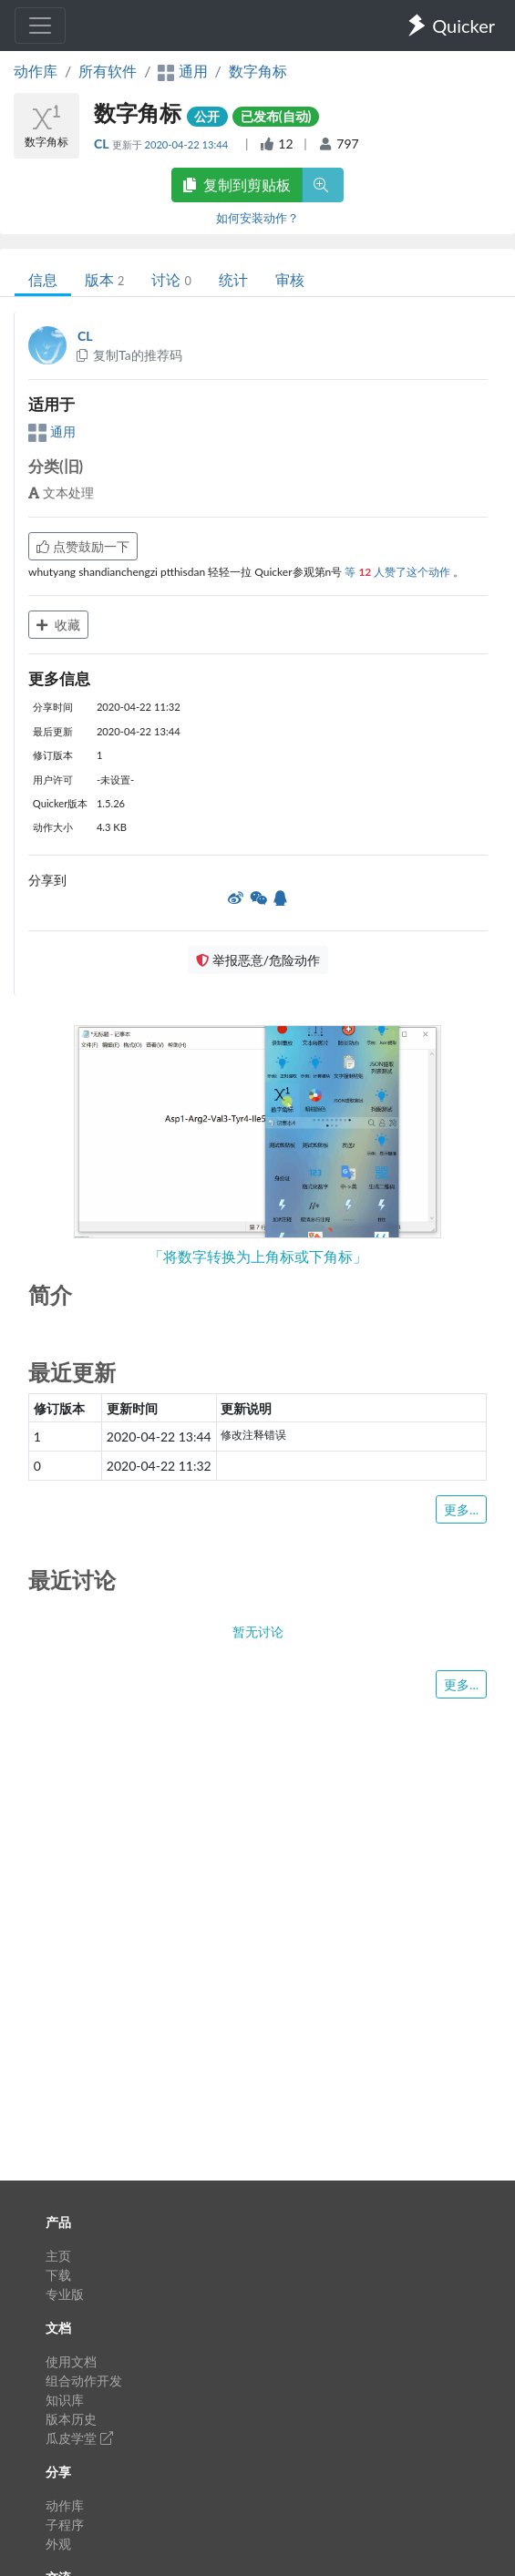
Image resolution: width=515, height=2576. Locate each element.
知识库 (65, 2399)
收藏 (58, 624)
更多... (461, 1509)
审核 (289, 279)
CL (103, 143)
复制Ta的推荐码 (128, 355)
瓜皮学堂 (79, 2438)
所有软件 (107, 70)
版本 (104, 279)
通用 (52, 431)
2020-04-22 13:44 (187, 144)
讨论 (171, 279)
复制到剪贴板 (237, 184)
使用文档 (71, 2361)
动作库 (35, 70)
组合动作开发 (84, 2380)
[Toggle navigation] (40, 25)
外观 (58, 2543)
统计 (233, 279)
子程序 (65, 2524)
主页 (58, 2255)
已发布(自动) (276, 116)
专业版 (65, 2294)
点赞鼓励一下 (82, 546)
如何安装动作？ (257, 217)
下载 (58, 2275)
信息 (42, 279)
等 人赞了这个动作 (399, 572)
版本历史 (71, 2419)
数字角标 (258, 70)
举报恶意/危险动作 (258, 960)
